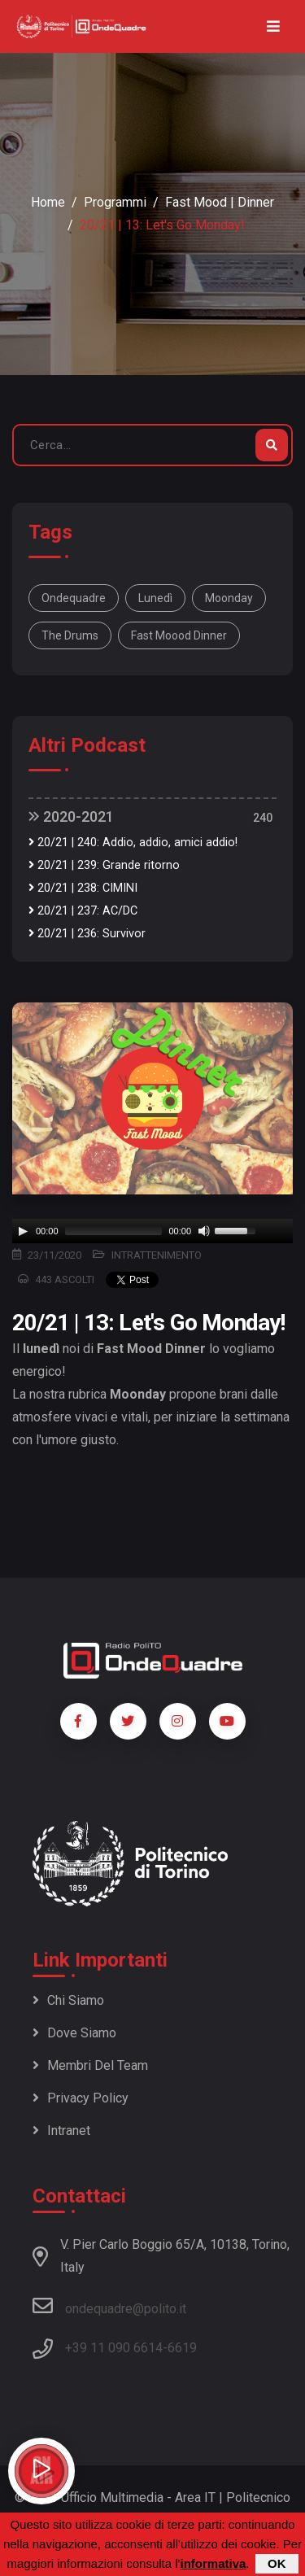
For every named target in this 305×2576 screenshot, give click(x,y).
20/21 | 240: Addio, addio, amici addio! (132, 842)
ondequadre (73, 598)
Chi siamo (68, 2000)
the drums (69, 635)
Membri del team (90, 2065)
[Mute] (204, 1231)
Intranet (61, 2130)
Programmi (115, 202)
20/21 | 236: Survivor (87, 934)
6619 (182, 2348)
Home (48, 202)
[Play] (22, 1231)
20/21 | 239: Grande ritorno (104, 865)
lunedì (155, 598)
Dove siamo (74, 2033)
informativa (213, 2563)
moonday (229, 598)
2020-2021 (71, 816)
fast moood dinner (179, 635)
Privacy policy (81, 2098)
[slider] (114, 1231)
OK (277, 2563)
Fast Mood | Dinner (219, 202)
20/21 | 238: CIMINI (82, 888)
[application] (152, 1231)
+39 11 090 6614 (114, 2348)
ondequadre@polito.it (109, 2305)
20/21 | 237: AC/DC (82, 911)
